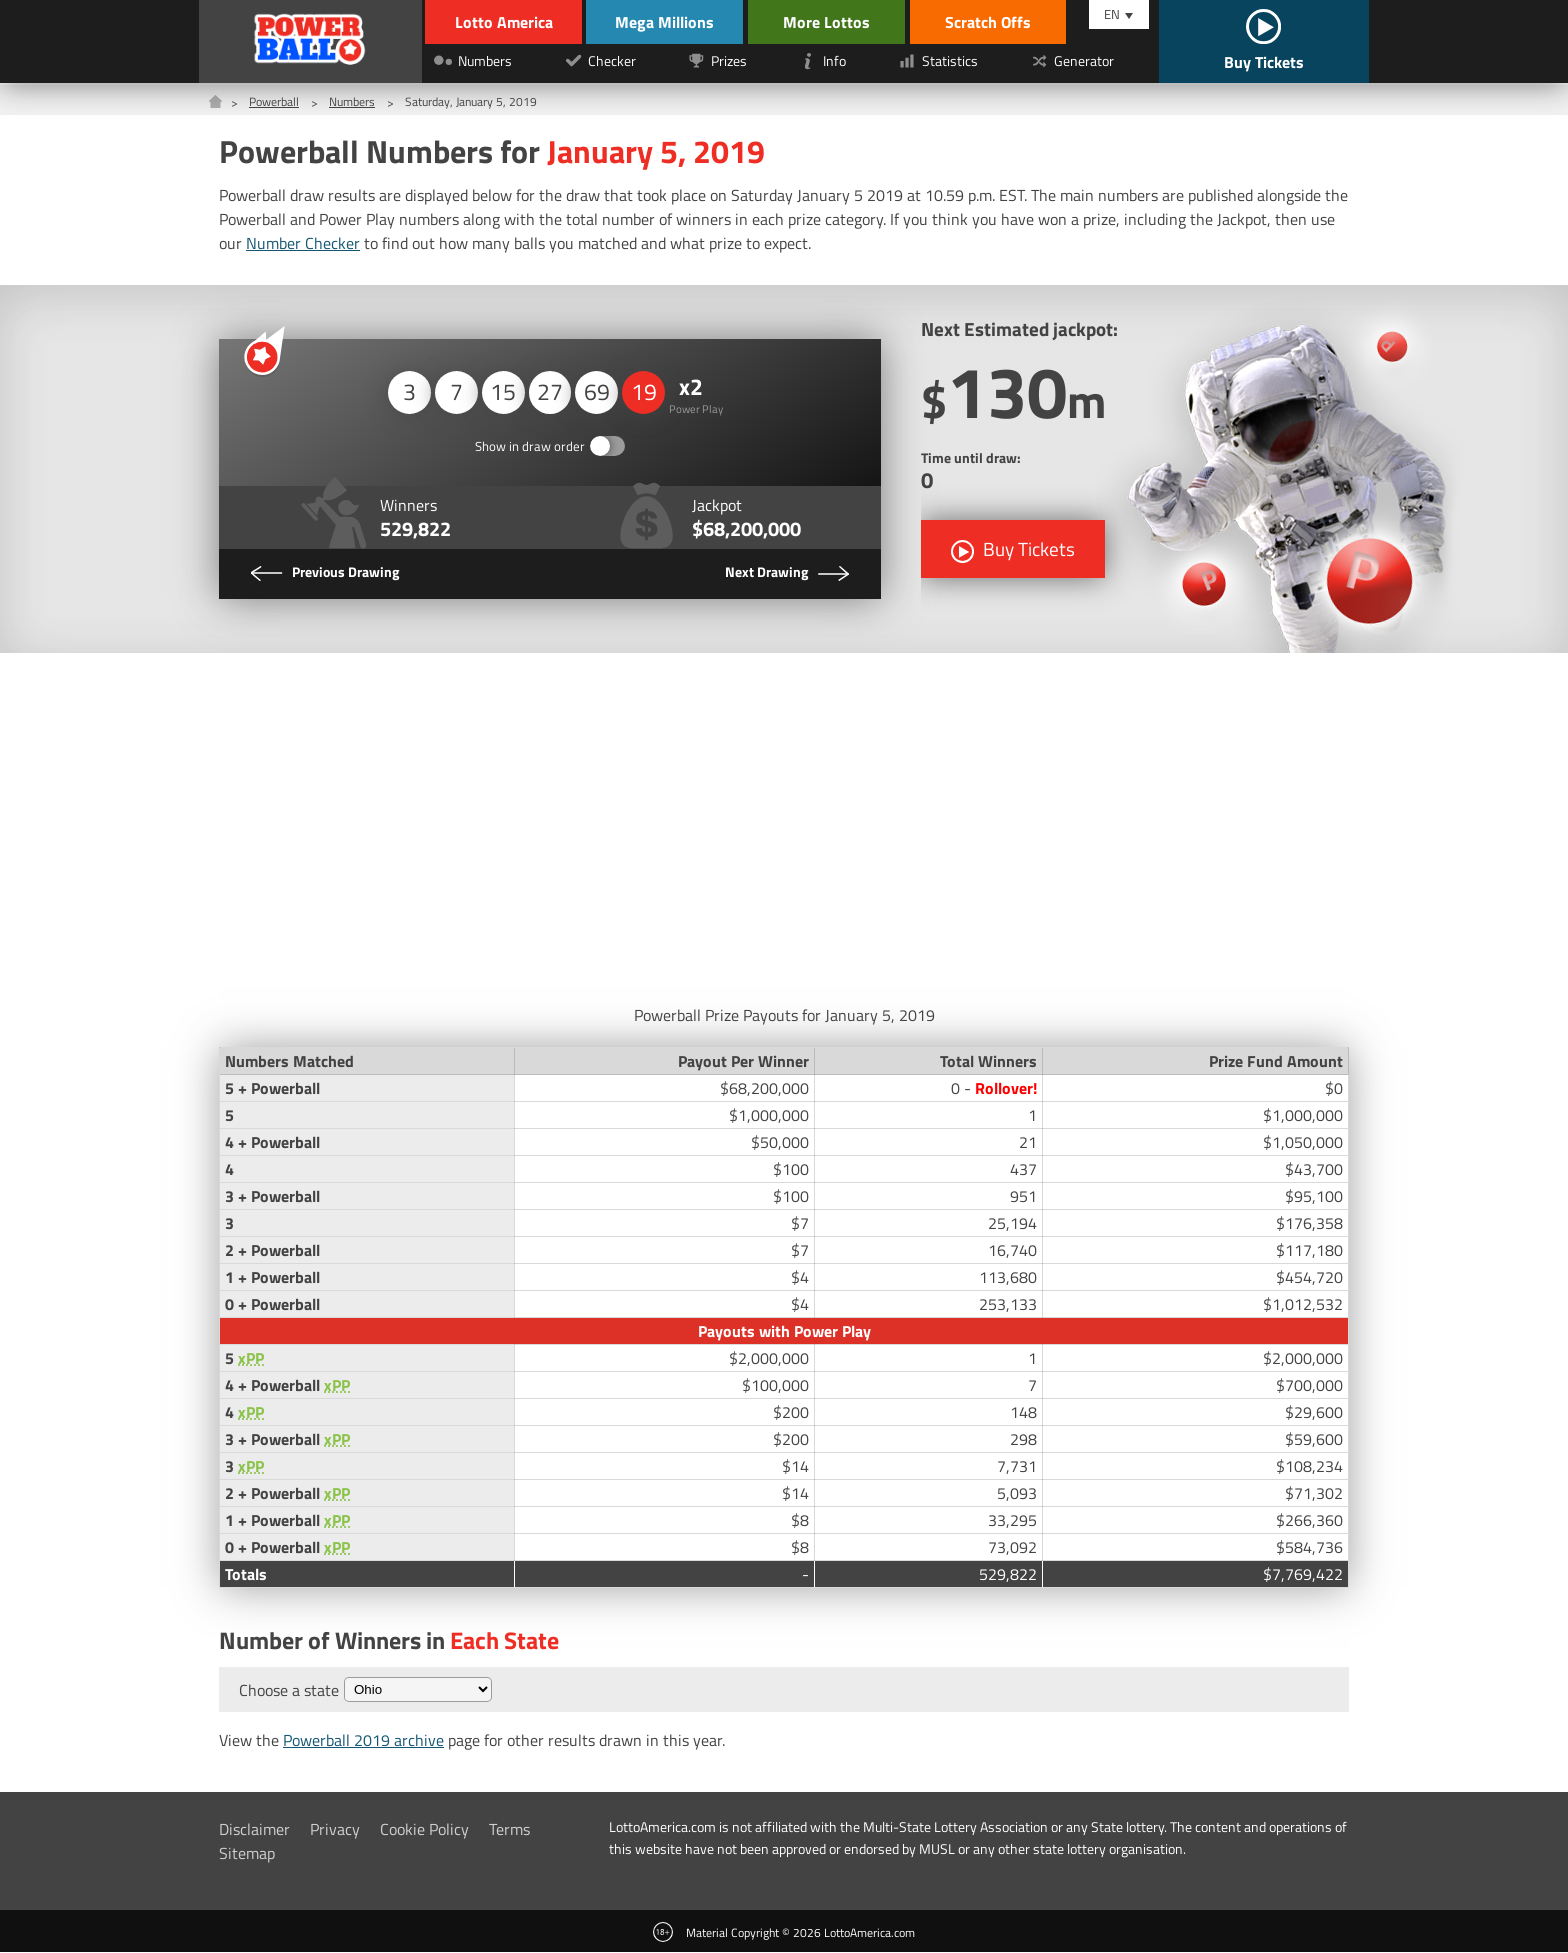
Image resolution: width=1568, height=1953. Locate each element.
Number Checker (303, 243)
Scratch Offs (1004, 22)
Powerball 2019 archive (363, 1741)
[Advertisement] (784, 824)
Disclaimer (254, 1830)
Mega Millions (674, 22)
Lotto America (501, 22)
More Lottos (842, 22)
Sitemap (247, 1854)
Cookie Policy (424, 1830)
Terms (509, 1830)
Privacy (335, 1830)
